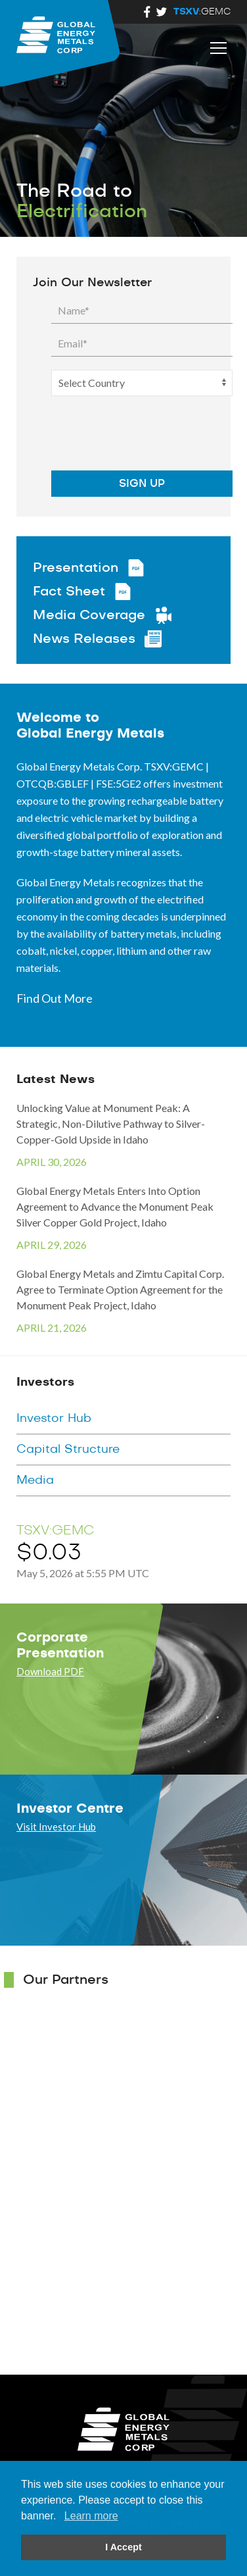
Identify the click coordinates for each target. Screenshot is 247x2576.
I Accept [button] (123, 2547)
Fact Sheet (69, 591)
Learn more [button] (91, 2515)
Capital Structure (68, 1449)
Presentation (75, 567)
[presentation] (133, 435)
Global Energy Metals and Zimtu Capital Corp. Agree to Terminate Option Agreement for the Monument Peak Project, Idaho (123, 1301)
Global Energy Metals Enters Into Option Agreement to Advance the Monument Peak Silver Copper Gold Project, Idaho (123, 1218)
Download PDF (50, 1671)
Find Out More (54, 998)
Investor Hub (53, 1419)
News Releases (84, 638)
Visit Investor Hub (56, 1826)
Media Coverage (89, 615)
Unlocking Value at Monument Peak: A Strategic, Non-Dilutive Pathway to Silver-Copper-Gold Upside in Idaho (123, 1135)
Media (35, 1480)
